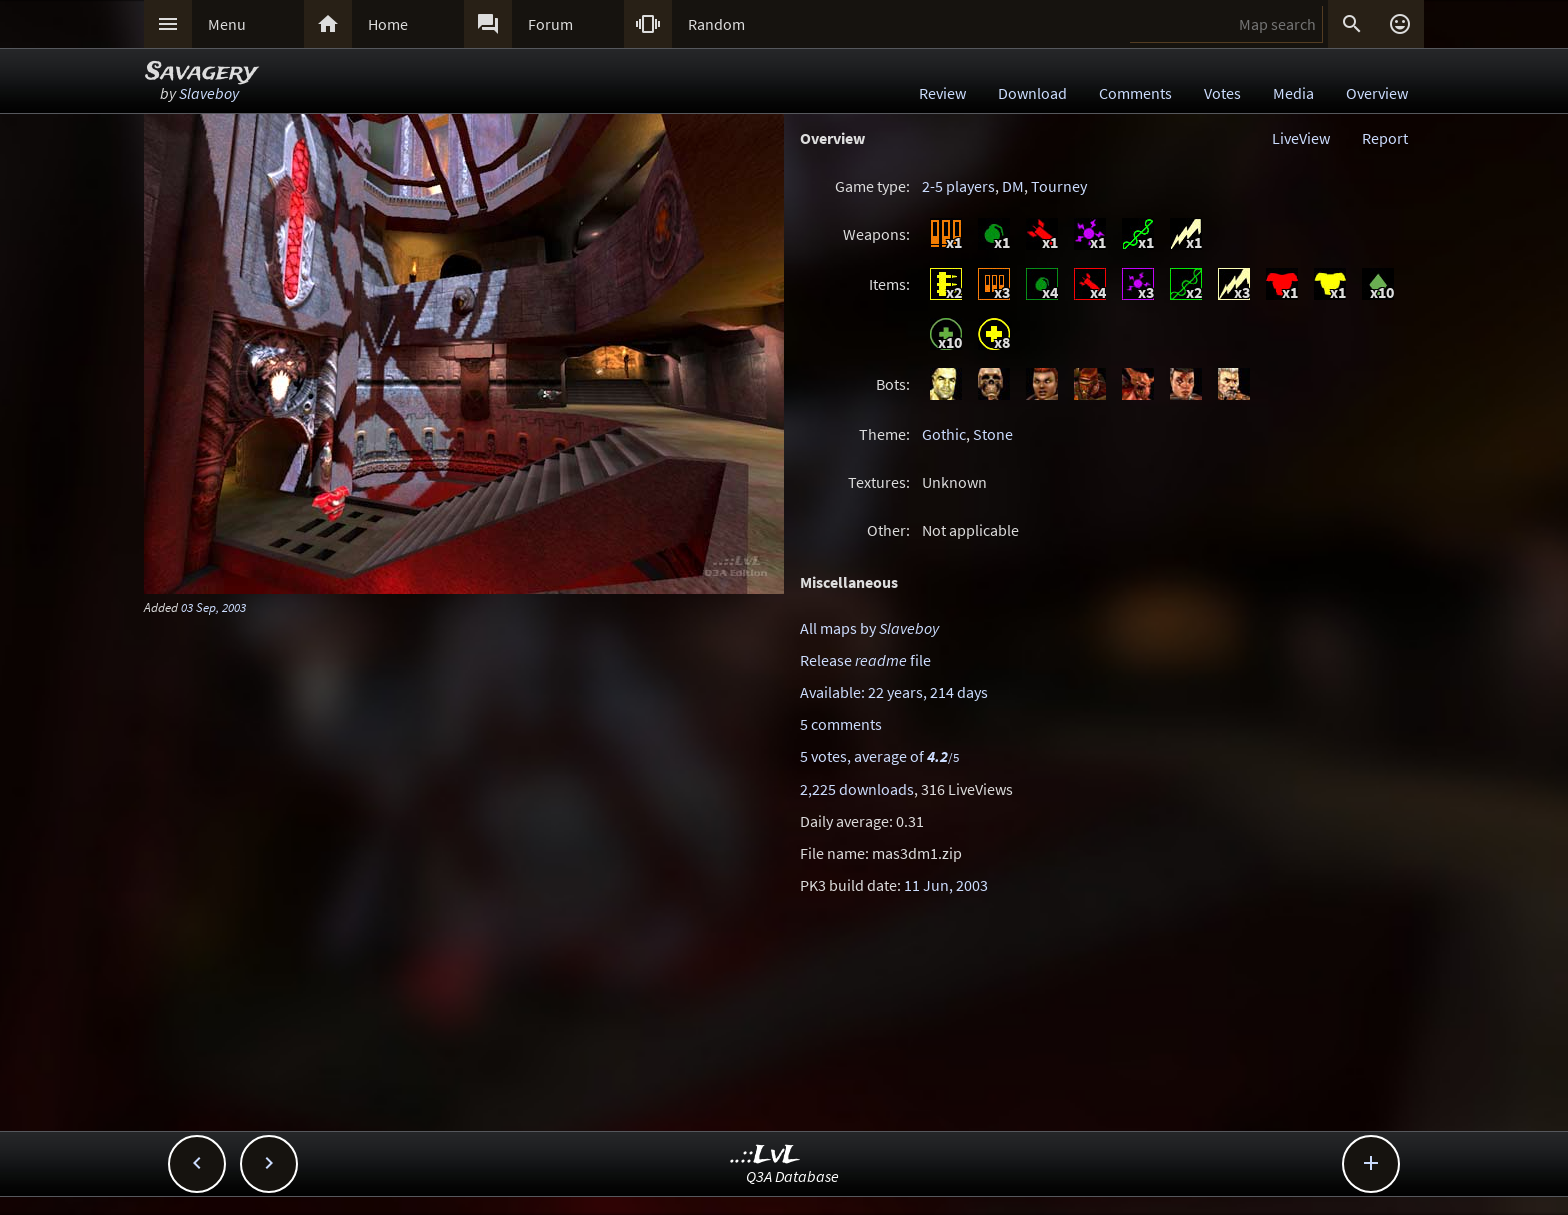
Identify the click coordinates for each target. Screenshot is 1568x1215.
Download (1032, 93)
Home (388, 24)
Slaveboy (209, 93)
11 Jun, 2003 (946, 885)
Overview (1377, 93)
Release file (865, 660)
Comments (1135, 93)
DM (1013, 186)
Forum (550, 24)
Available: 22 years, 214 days (894, 692)
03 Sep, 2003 (213, 607)
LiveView (1301, 138)
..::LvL (765, 1155)
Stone (993, 434)
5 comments (841, 724)
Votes (1222, 93)
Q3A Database (792, 1176)
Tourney (1059, 186)
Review (942, 93)
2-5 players (958, 186)
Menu (227, 24)
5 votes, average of (879, 756)
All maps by (869, 628)
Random (716, 24)
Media (1293, 93)
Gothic (944, 434)
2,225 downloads (857, 789)
